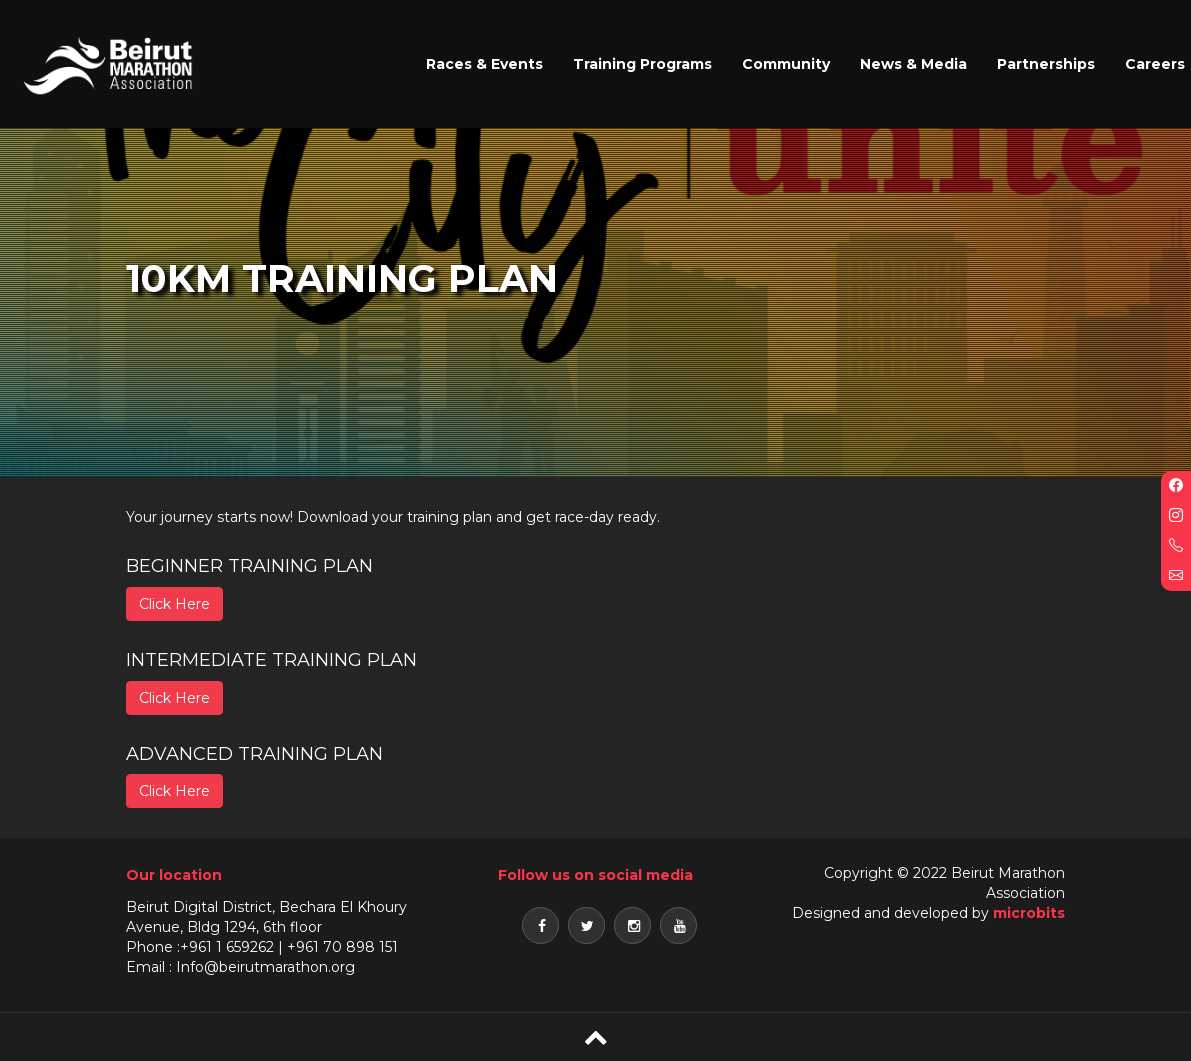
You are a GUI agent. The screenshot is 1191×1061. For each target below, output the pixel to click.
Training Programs (642, 64)
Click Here (174, 604)
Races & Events (484, 64)
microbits (1029, 913)
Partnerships (1046, 64)
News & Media (913, 64)
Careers (1155, 64)
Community (786, 64)
